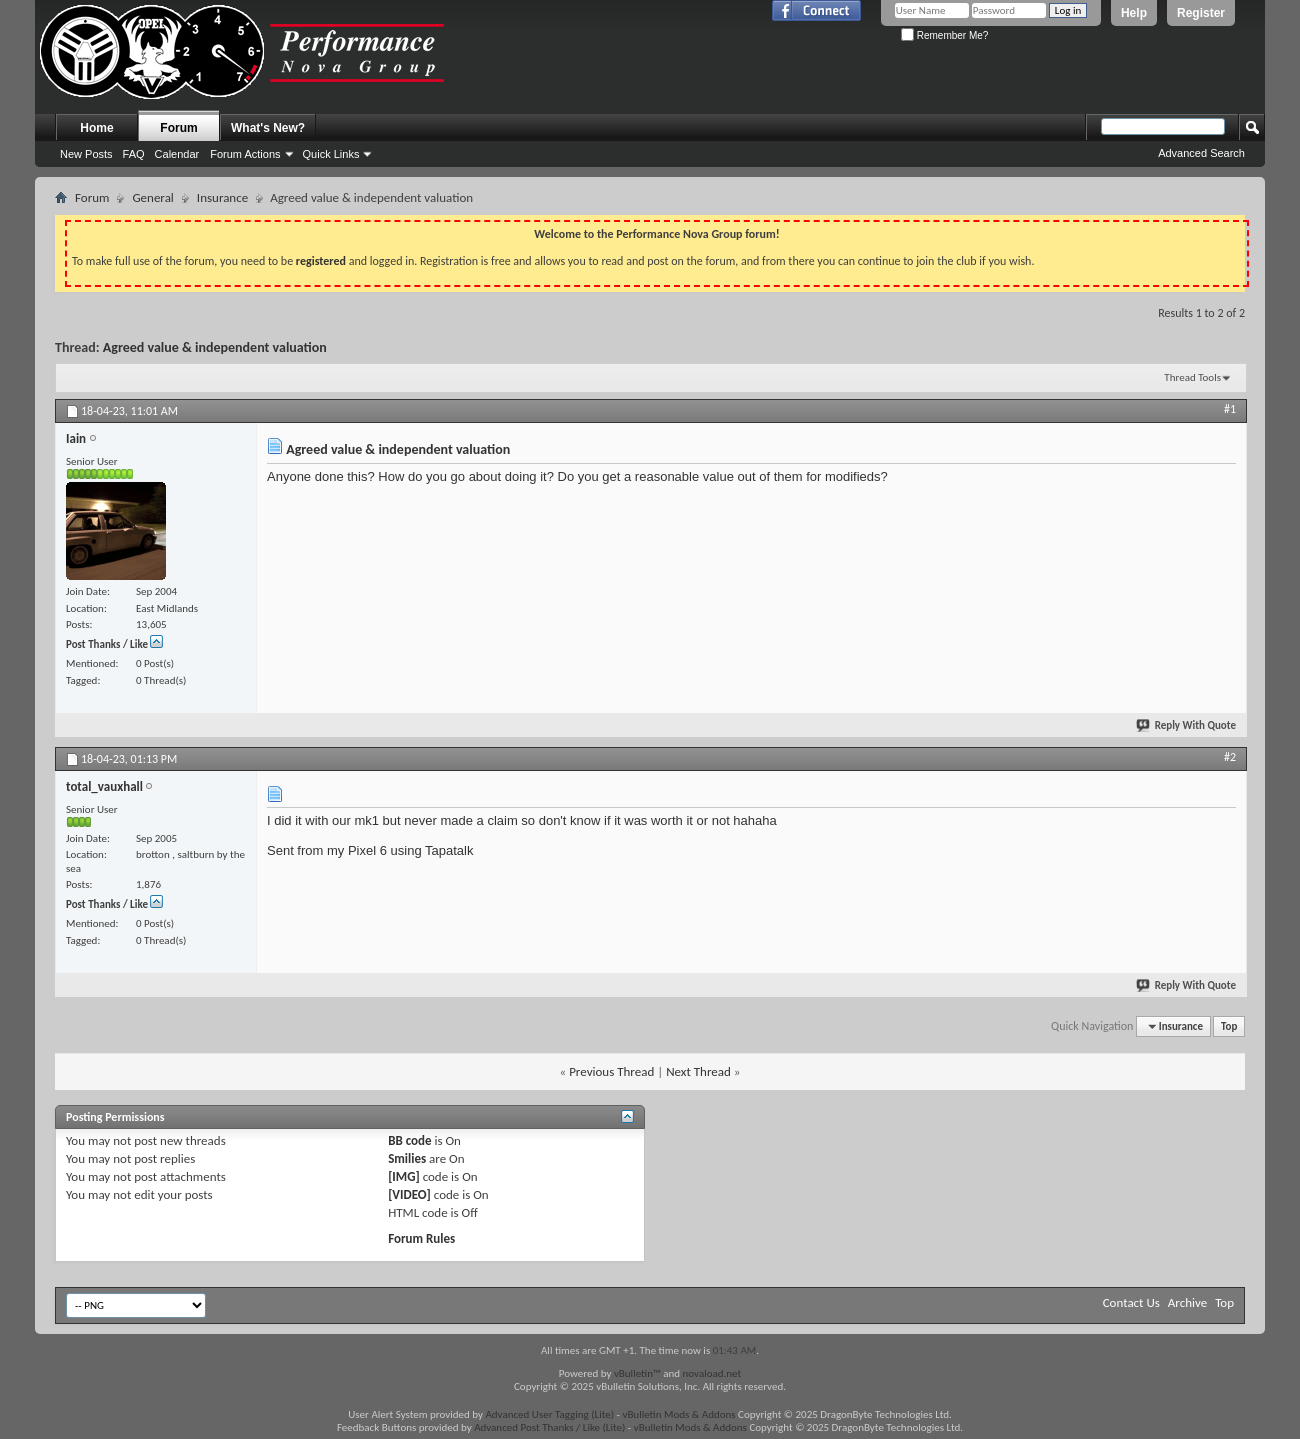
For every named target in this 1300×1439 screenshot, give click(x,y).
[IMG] (404, 1176)
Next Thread (698, 1071)
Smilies (407, 1158)
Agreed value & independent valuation (215, 347)
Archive (1187, 1302)
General (152, 197)
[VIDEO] (409, 1194)
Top (1229, 1026)
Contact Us (1131, 1302)
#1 (1230, 409)
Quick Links (331, 154)
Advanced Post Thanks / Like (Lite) (549, 1427)
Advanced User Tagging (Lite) (549, 1414)
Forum (178, 128)
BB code (409, 1140)
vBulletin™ (637, 1373)
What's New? (268, 128)
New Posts (86, 154)
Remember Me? (944, 35)
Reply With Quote (1187, 725)
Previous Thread (611, 1071)
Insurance (222, 197)
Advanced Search (1201, 153)
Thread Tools (1192, 377)
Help (1134, 13)
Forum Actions (245, 154)
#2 (1230, 757)
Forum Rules (421, 1238)
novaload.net (712, 1373)
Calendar (177, 154)
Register (1201, 13)
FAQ (134, 154)
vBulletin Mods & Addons (678, 1414)
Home (96, 128)
